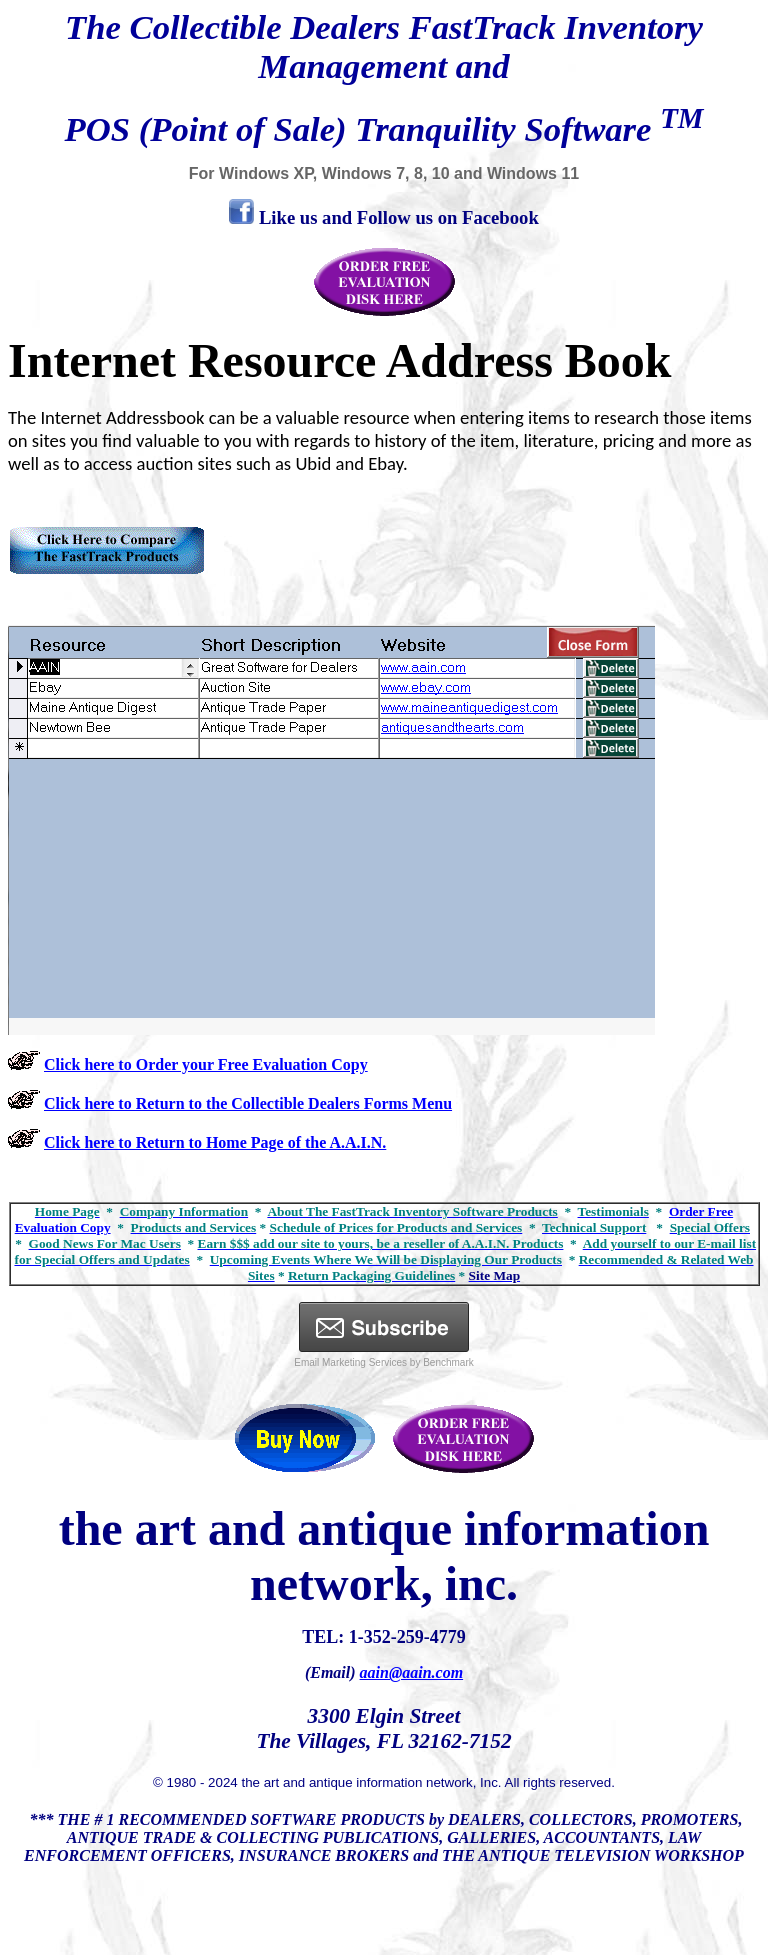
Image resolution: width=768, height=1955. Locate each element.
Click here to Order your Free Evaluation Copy (206, 1064)
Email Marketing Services (350, 1362)
